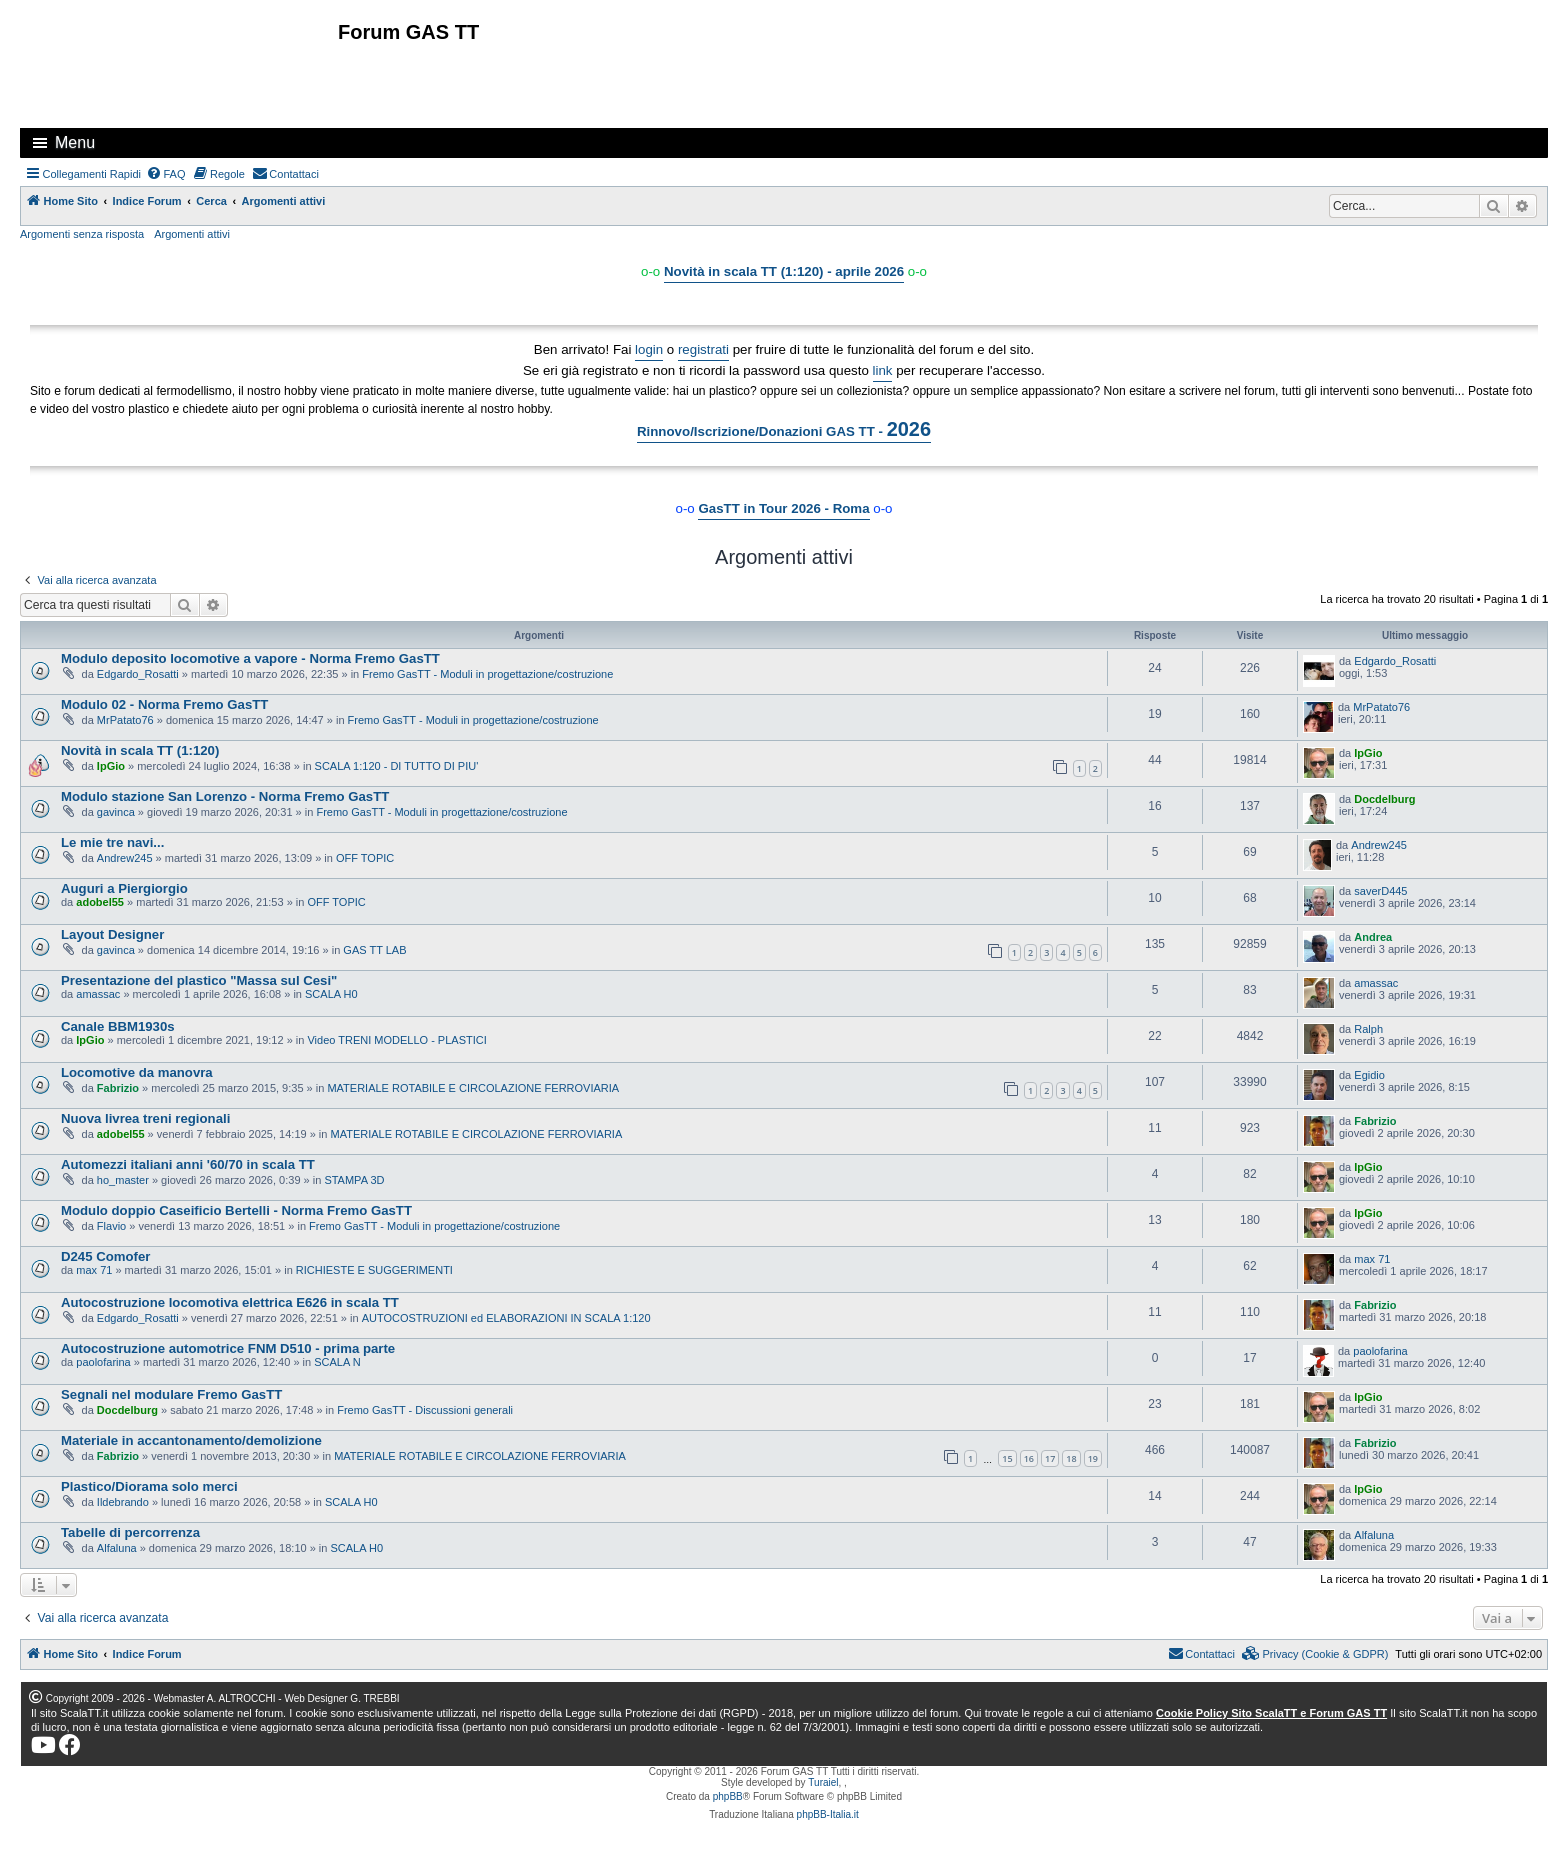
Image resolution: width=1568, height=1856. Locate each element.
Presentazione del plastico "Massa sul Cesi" (199, 980)
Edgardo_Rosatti (138, 674)
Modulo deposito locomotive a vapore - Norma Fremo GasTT (250, 658)
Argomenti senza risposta (82, 234)
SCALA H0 (331, 994)
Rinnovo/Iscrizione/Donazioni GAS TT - (784, 429)
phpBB (728, 1796)
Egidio (1369, 1075)
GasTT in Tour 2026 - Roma (783, 508)
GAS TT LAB (374, 950)
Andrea (1373, 937)
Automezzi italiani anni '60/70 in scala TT (188, 1164)
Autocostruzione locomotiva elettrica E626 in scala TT (230, 1302)
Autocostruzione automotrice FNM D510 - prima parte (228, 1348)
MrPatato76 (125, 720)
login (649, 349)
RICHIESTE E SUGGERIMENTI (374, 1270)
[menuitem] (166, 174)
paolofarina (103, 1362)
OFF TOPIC (365, 858)
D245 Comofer (105, 1256)
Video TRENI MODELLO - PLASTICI (396, 1040)
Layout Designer (112, 934)
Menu (75, 142)
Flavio (111, 1226)
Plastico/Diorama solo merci (149, 1486)
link (883, 370)
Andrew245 (125, 858)
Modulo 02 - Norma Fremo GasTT (164, 704)
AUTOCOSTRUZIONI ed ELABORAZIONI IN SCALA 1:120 (506, 1318)
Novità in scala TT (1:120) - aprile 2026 (784, 271)
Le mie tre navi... (112, 842)
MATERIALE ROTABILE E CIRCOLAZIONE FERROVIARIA (473, 1088)
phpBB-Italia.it (828, 1814)
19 (1093, 1458)
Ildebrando (123, 1502)
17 (1050, 1458)
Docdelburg (1384, 799)
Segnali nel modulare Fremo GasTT (171, 1394)
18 (1071, 1458)
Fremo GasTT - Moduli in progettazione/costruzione (487, 674)
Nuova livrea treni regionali (145, 1118)
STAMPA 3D (354, 1180)
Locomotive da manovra (137, 1072)
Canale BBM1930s (118, 1026)
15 (1007, 1458)
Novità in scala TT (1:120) (140, 750)
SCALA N (337, 1362)
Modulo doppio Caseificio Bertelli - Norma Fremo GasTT (236, 1210)
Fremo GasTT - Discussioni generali (425, 1410)
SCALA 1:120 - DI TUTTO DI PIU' (397, 766)
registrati (703, 349)
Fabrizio (118, 1088)
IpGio (111, 766)
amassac (98, 994)
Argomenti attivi (192, 234)
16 (1029, 1458)
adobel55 (100, 902)
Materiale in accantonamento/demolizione (191, 1440)
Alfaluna (117, 1548)
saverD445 (1380, 891)
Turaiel (823, 1782)
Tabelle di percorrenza (130, 1532)
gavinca (116, 812)
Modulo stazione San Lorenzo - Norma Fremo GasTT (225, 796)
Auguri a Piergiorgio (124, 888)
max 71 (94, 1270)
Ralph (1368, 1029)
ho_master (123, 1180)
